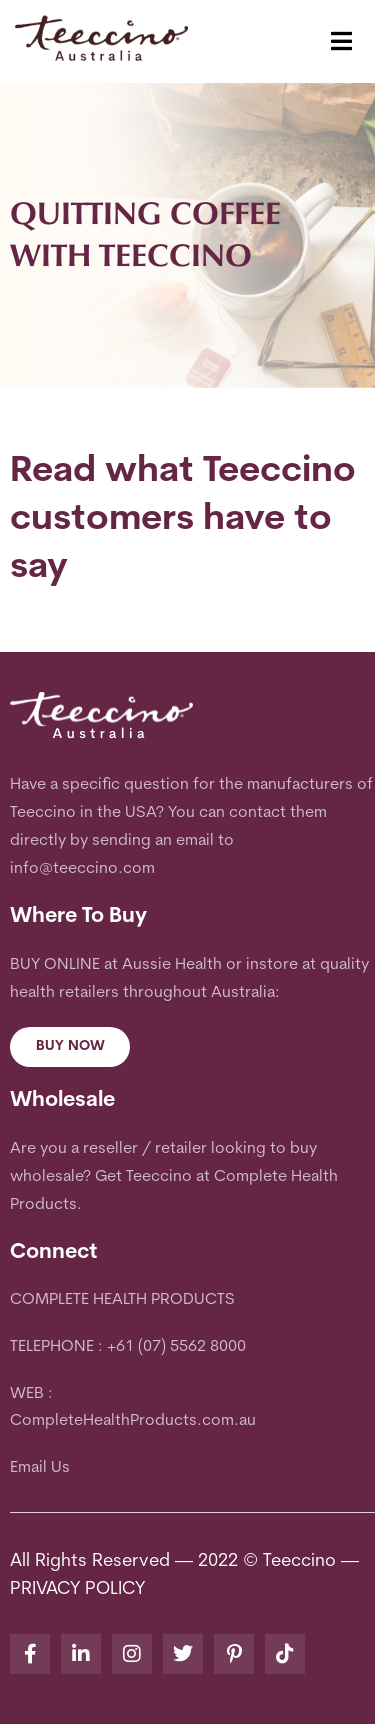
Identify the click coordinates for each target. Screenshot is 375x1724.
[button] (341, 42)
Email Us (40, 1468)
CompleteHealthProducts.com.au (133, 1421)
